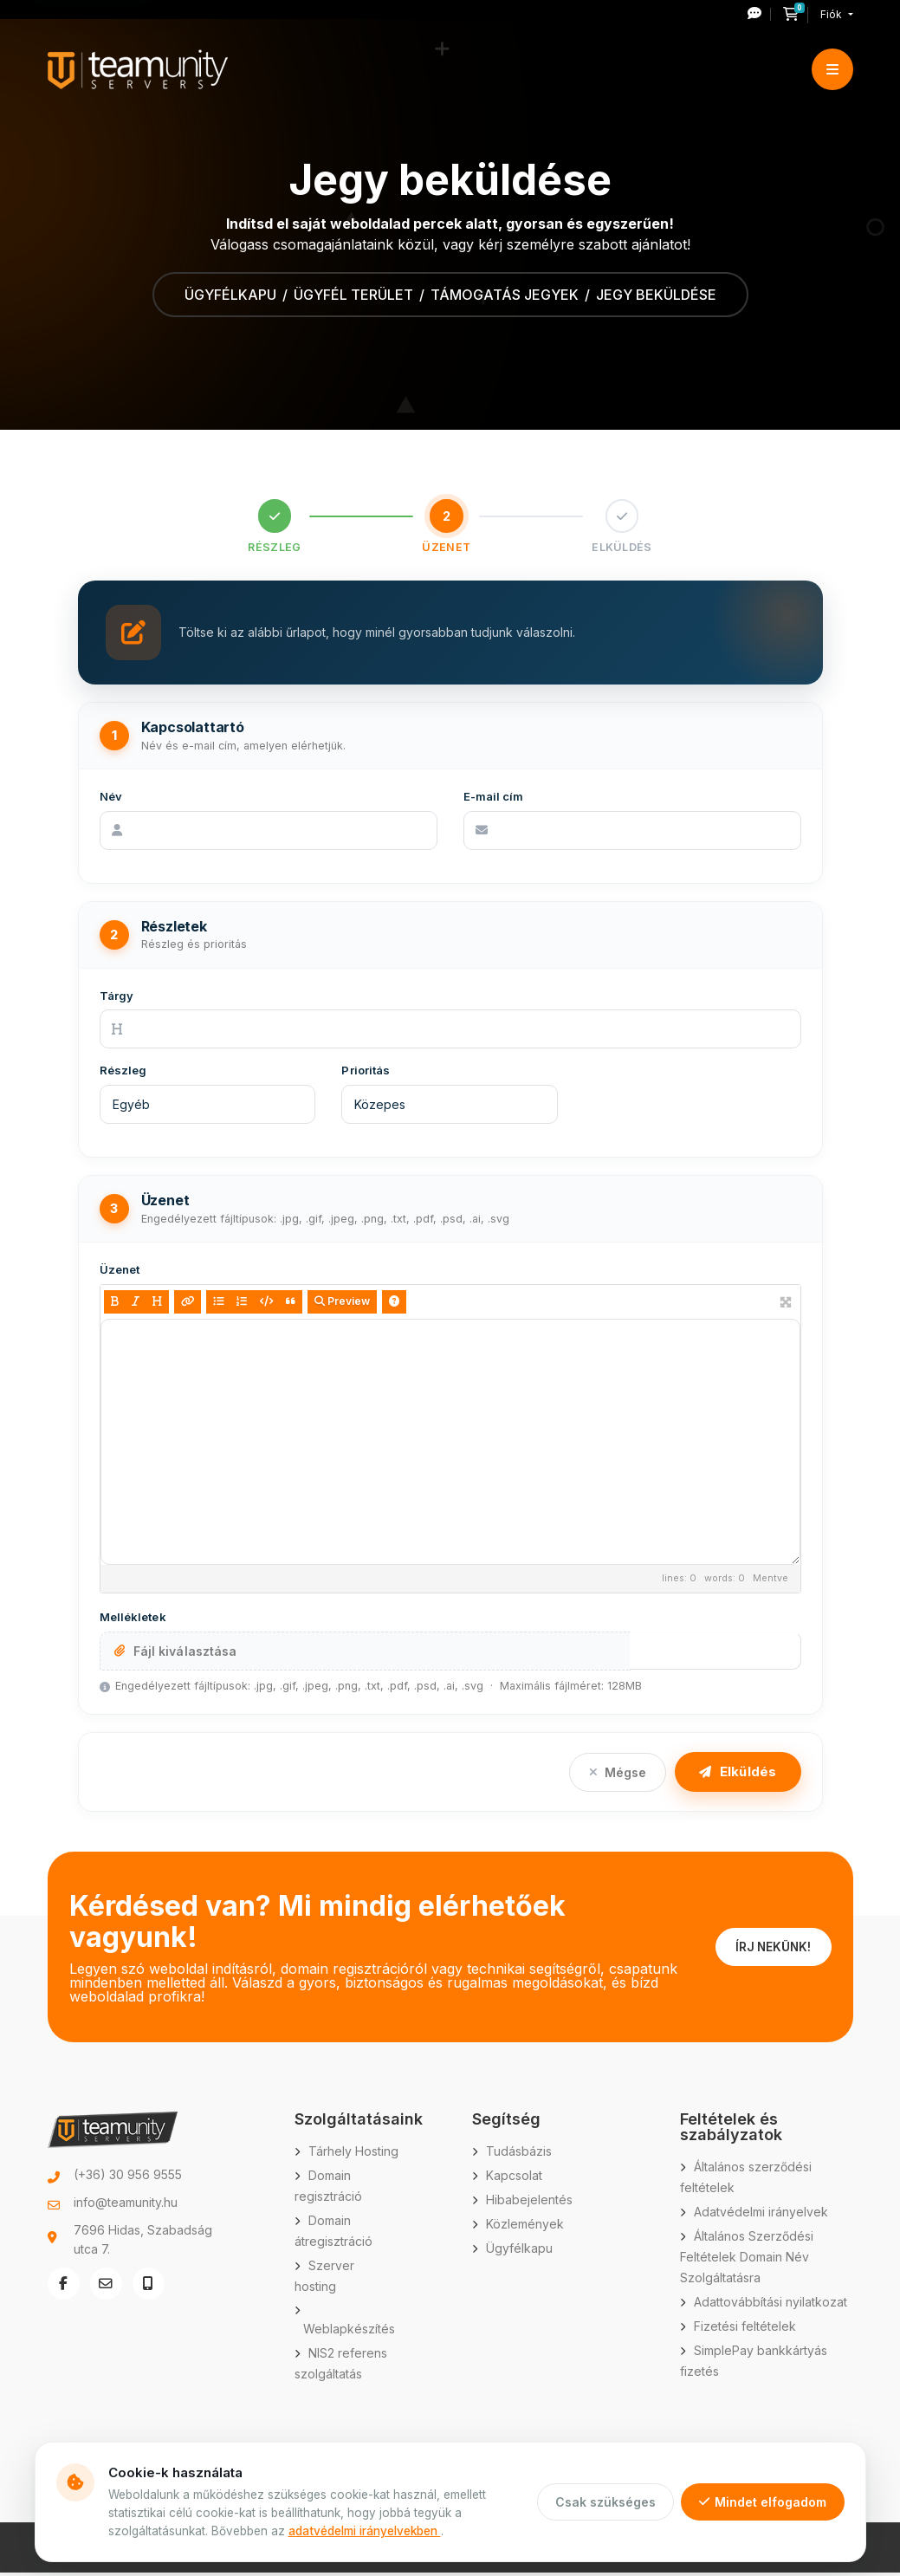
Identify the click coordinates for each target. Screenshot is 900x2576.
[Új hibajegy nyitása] (759, 14)
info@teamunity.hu (126, 2205)
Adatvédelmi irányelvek (761, 2215)
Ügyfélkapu (230, 294)
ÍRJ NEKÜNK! (771, 1950)
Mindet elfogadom (762, 2502)
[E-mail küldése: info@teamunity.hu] (107, 2288)
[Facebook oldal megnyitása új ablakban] (64, 2288)
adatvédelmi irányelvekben (364, 2531)
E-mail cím (493, 799)
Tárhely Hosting (353, 2154)
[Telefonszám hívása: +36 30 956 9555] (150, 2288)
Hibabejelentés (529, 2203)
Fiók (832, 14)
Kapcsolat (514, 2178)
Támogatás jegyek (505, 294)
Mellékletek (133, 1620)
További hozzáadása (715, 1653)
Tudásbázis (519, 2154)
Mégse (617, 1775)
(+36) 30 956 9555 (128, 2177)
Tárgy (117, 998)
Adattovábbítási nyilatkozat (770, 2305)
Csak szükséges (605, 2502)
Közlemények (525, 2227)
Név (111, 799)
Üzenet (120, 1273)
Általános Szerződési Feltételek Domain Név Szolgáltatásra (746, 2260)
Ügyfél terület (353, 294)
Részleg (123, 1073)
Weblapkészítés (349, 2332)
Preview (342, 1304)
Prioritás (365, 1073)
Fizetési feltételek (745, 2329)
